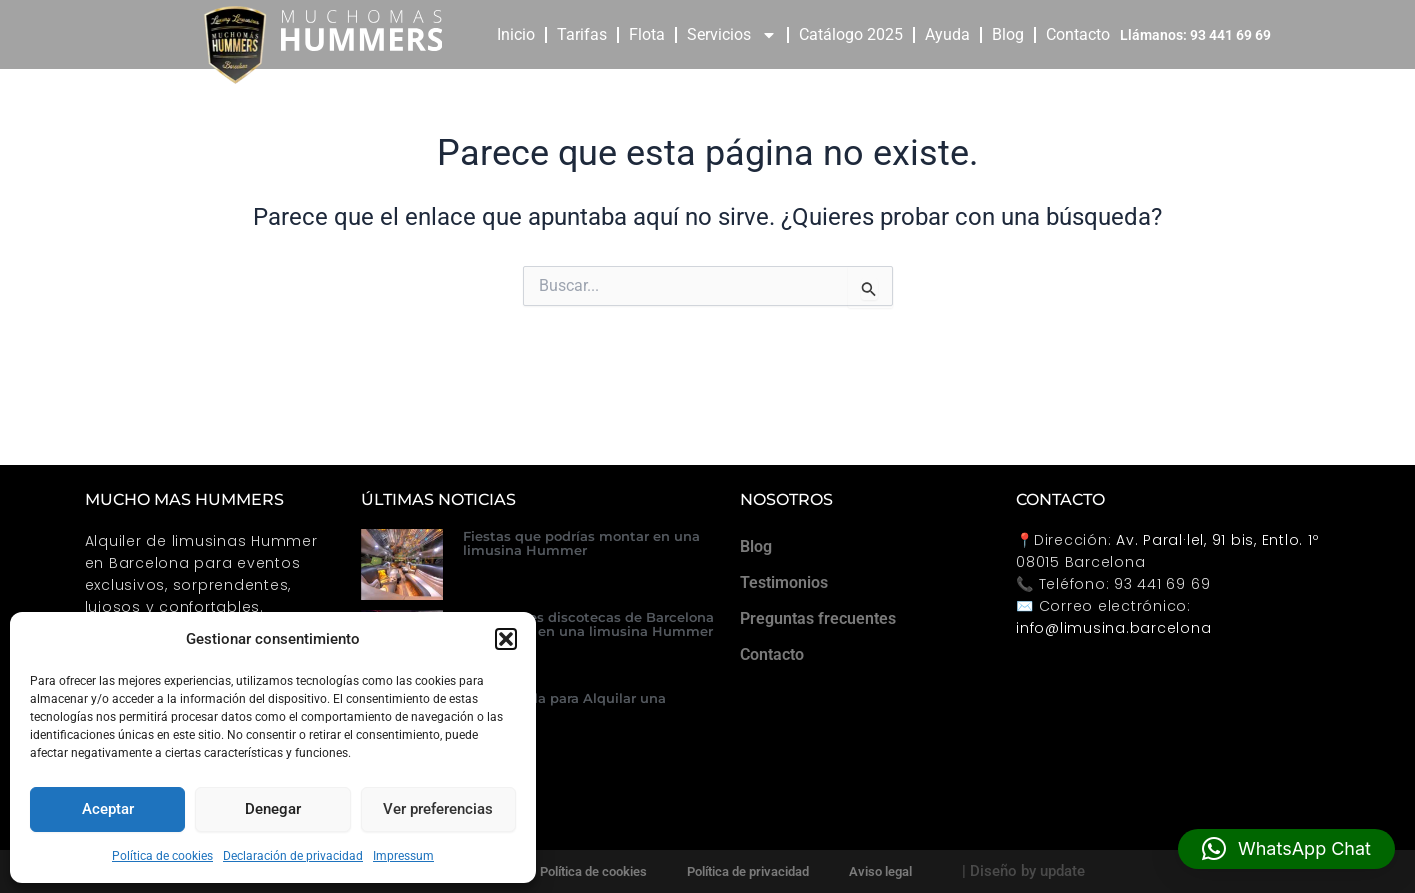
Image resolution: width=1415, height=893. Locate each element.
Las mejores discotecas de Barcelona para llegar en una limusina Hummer (588, 624)
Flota (647, 34)
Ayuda (947, 34)
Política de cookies (162, 856)
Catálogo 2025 (851, 34)
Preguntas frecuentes (818, 618)
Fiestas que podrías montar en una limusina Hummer (581, 543)
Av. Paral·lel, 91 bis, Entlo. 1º (1217, 540)
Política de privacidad (748, 871)
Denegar (273, 809)
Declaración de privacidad (293, 856)
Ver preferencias (438, 809)
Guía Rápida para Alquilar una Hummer (564, 705)
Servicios (732, 35)
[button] (506, 639)
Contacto (1078, 34)
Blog (1008, 34)
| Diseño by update (1023, 871)
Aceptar (108, 809)
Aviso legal (880, 871)
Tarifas (582, 34)
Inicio (516, 34)
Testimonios (784, 582)
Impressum (403, 856)
